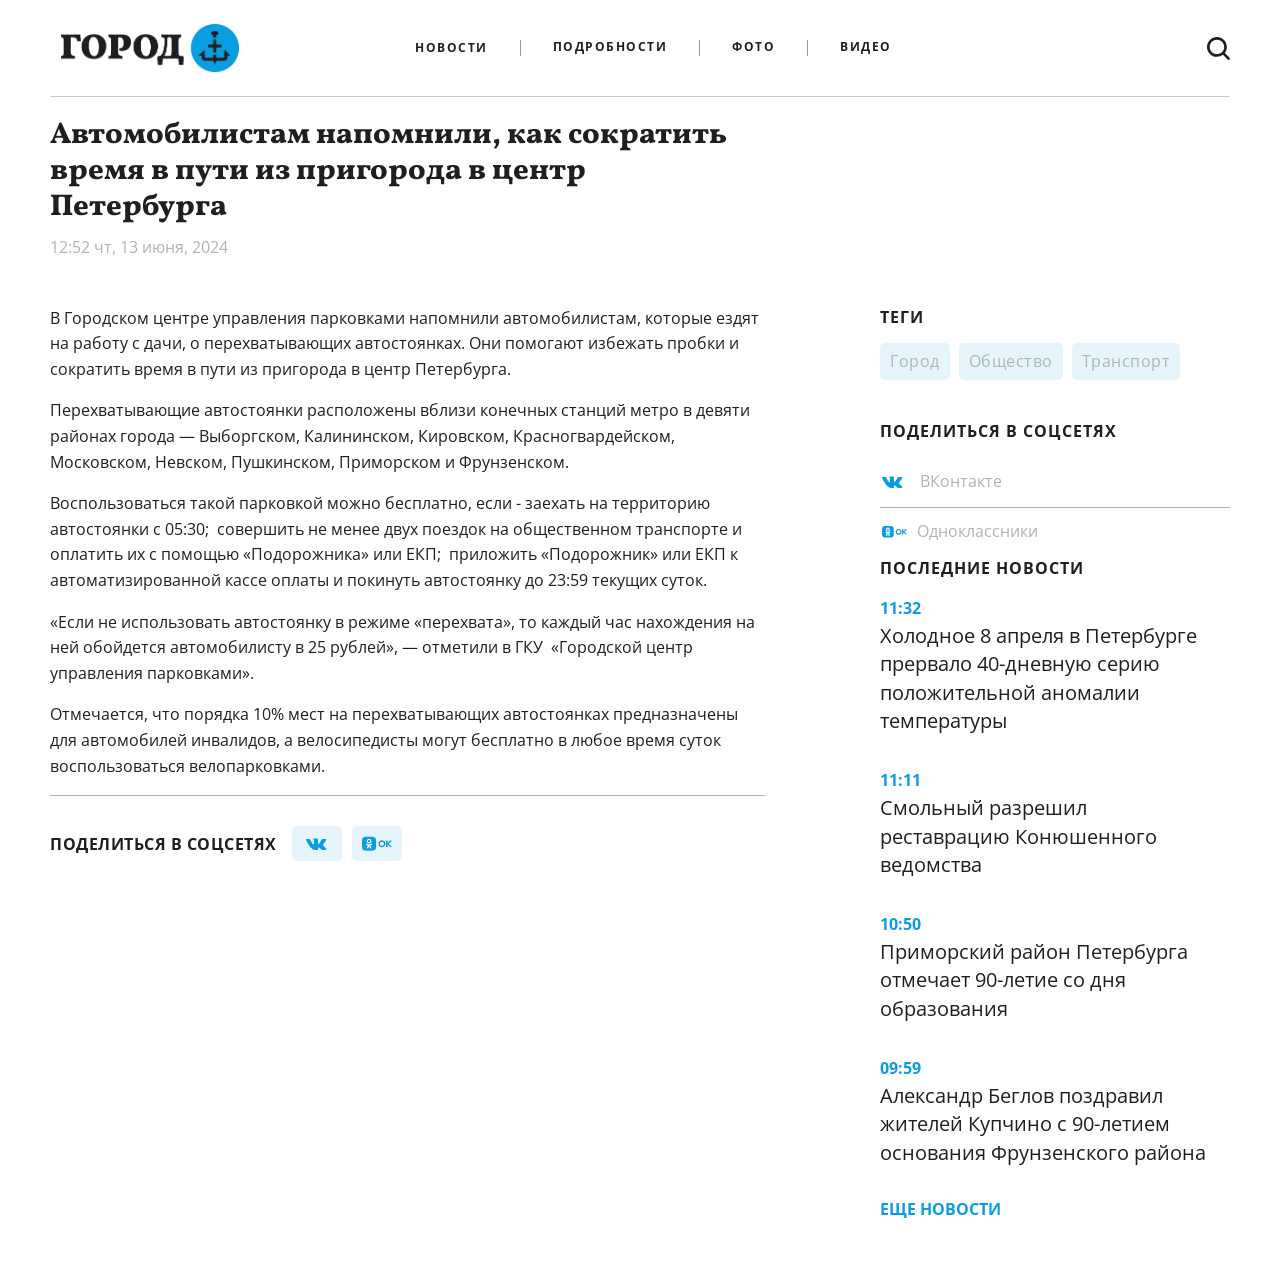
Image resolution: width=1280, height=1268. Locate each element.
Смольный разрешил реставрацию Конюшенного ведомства (1018, 836)
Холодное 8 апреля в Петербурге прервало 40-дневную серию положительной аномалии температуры (1038, 678)
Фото (753, 47)
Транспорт (1126, 361)
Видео (866, 47)
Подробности (610, 47)
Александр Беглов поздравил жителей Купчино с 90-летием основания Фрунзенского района (1043, 1124)
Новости (451, 48)
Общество (1011, 361)
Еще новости (940, 1209)
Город (915, 361)
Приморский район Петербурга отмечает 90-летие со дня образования (1034, 980)
